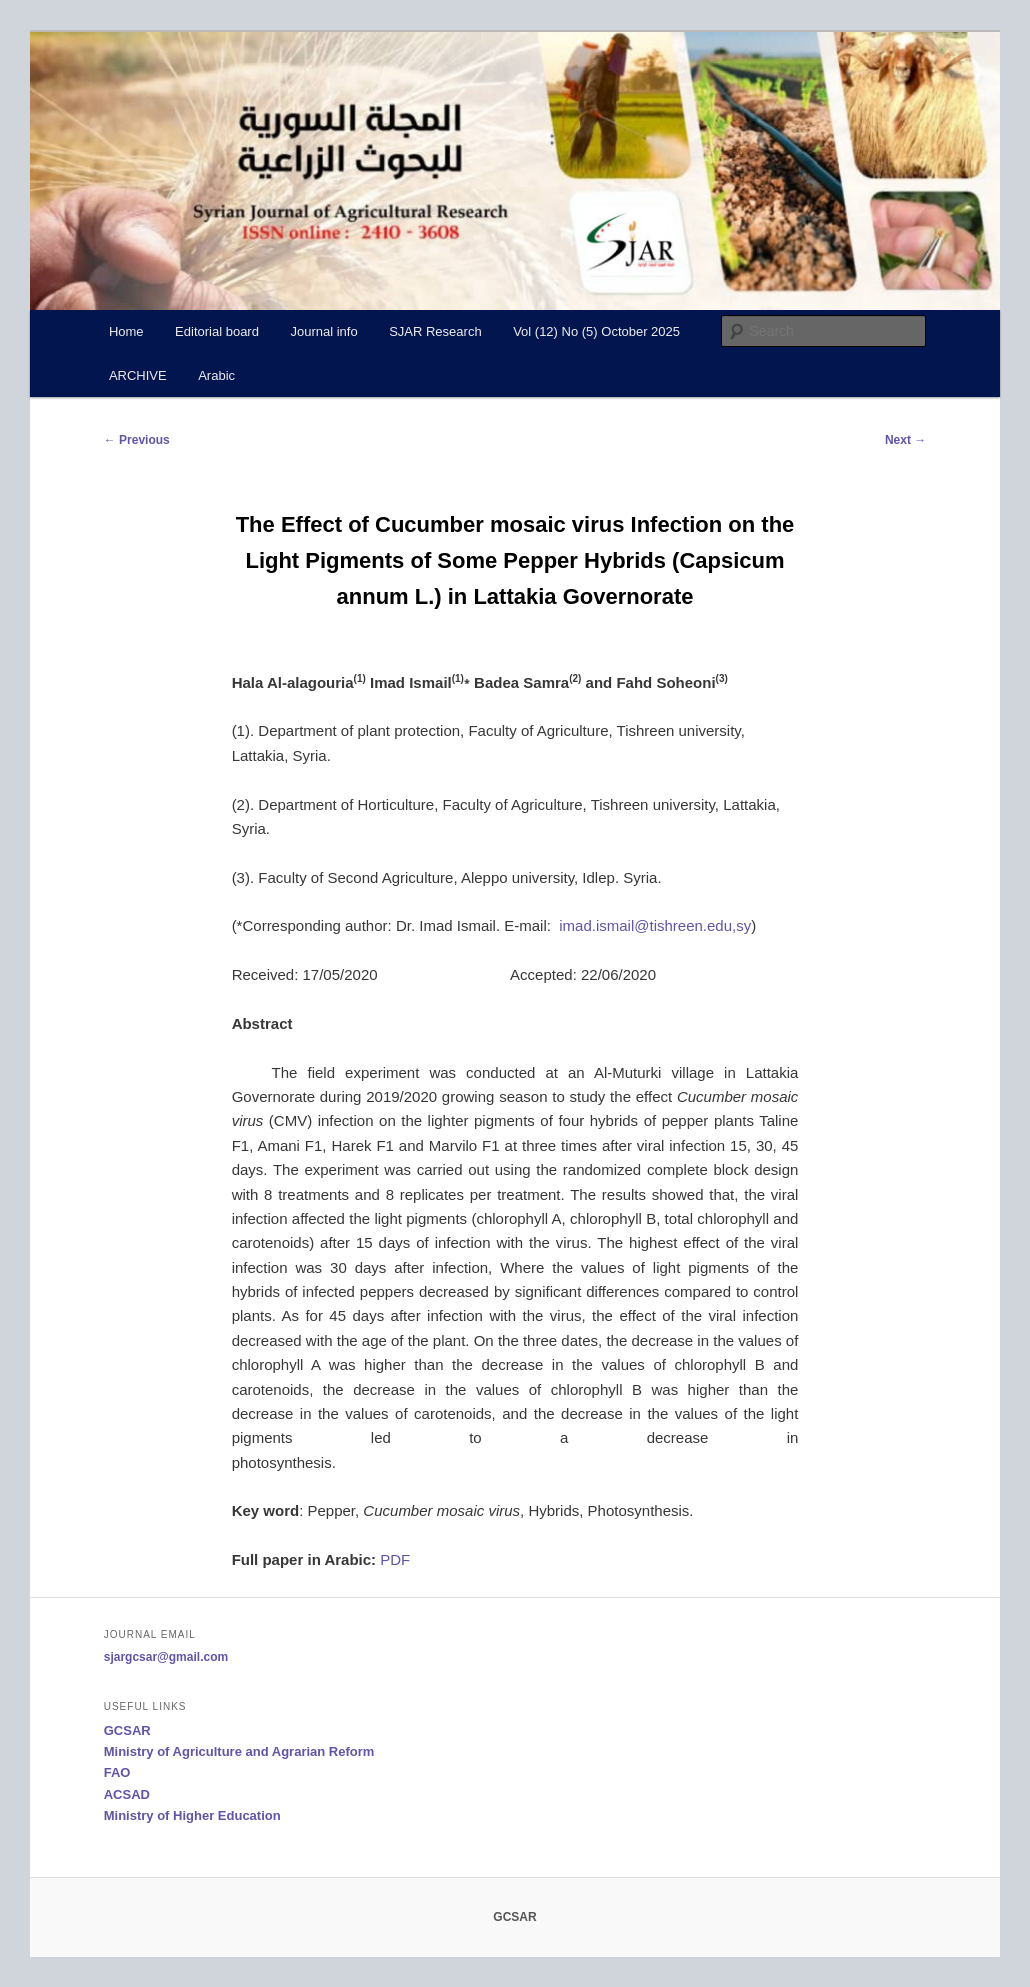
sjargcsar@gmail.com (166, 1657)
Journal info (323, 331)
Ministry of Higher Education (192, 1815)
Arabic (216, 375)
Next (905, 440)
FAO (117, 1772)
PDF (393, 1559)
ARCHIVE (138, 375)
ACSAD (127, 1794)
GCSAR (127, 1730)
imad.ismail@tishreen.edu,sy (655, 925)
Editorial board (217, 331)
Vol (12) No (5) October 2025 (596, 331)
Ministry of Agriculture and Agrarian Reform (239, 1751)
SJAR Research (435, 331)
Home (126, 331)
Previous (137, 440)
